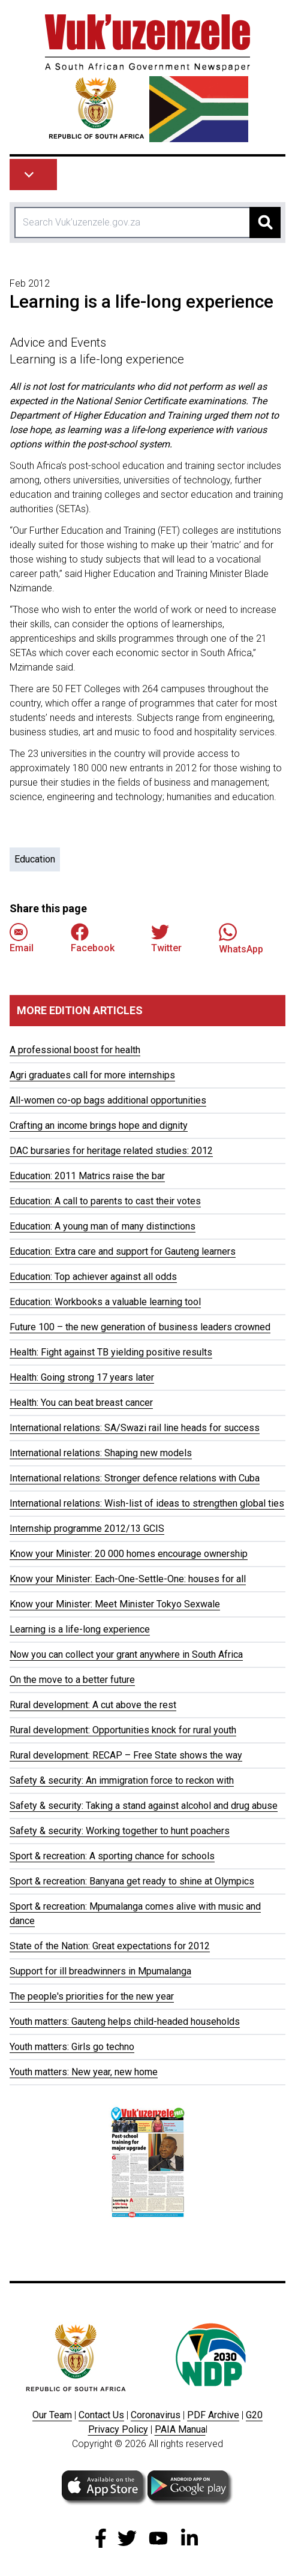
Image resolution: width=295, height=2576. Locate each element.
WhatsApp (241, 938)
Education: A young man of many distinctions (102, 1226)
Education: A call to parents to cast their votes (105, 1201)
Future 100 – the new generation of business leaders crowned (140, 1327)
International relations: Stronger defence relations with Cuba (135, 1478)
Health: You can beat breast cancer (81, 1402)
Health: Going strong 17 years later (82, 1377)
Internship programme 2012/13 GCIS (87, 1528)
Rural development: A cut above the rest (93, 1705)
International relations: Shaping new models (101, 1453)
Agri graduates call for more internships (92, 1075)
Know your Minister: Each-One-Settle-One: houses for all (128, 1579)
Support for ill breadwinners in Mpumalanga (100, 1971)
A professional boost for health (75, 1050)
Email (22, 938)
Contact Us (101, 2415)
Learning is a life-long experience (80, 1629)
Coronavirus (155, 2415)
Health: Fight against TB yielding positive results (111, 1352)
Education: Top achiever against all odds (93, 1276)
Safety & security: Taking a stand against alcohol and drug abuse (144, 1805)
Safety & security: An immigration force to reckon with (122, 1780)
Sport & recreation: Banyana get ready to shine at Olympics (132, 1881)
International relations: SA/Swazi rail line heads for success (135, 1427)
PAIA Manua (180, 2429)
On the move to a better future (72, 1679)
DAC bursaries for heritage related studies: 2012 (111, 1150)
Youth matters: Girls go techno (72, 2046)
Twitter (166, 938)
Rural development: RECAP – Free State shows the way (126, 1755)
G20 (254, 2415)
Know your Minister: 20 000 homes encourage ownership (129, 1553)
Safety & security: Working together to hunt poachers (120, 1830)
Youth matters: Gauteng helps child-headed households (125, 2021)
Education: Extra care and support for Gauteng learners (123, 1251)
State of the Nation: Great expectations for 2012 (110, 1946)
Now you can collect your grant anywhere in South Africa (126, 1654)
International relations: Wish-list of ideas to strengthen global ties (147, 1503)
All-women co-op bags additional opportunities (108, 1100)
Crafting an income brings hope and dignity (99, 1125)
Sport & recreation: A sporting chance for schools (112, 1856)
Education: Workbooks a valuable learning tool (105, 1301)
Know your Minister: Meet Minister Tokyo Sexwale (115, 1604)
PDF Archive (213, 2415)
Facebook (93, 938)
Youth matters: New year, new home (84, 2072)
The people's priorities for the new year (92, 1996)
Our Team (52, 2415)
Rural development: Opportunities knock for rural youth (123, 1730)
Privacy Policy (118, 2429)
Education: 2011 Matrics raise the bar (87, 1176)
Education (34, 859)
